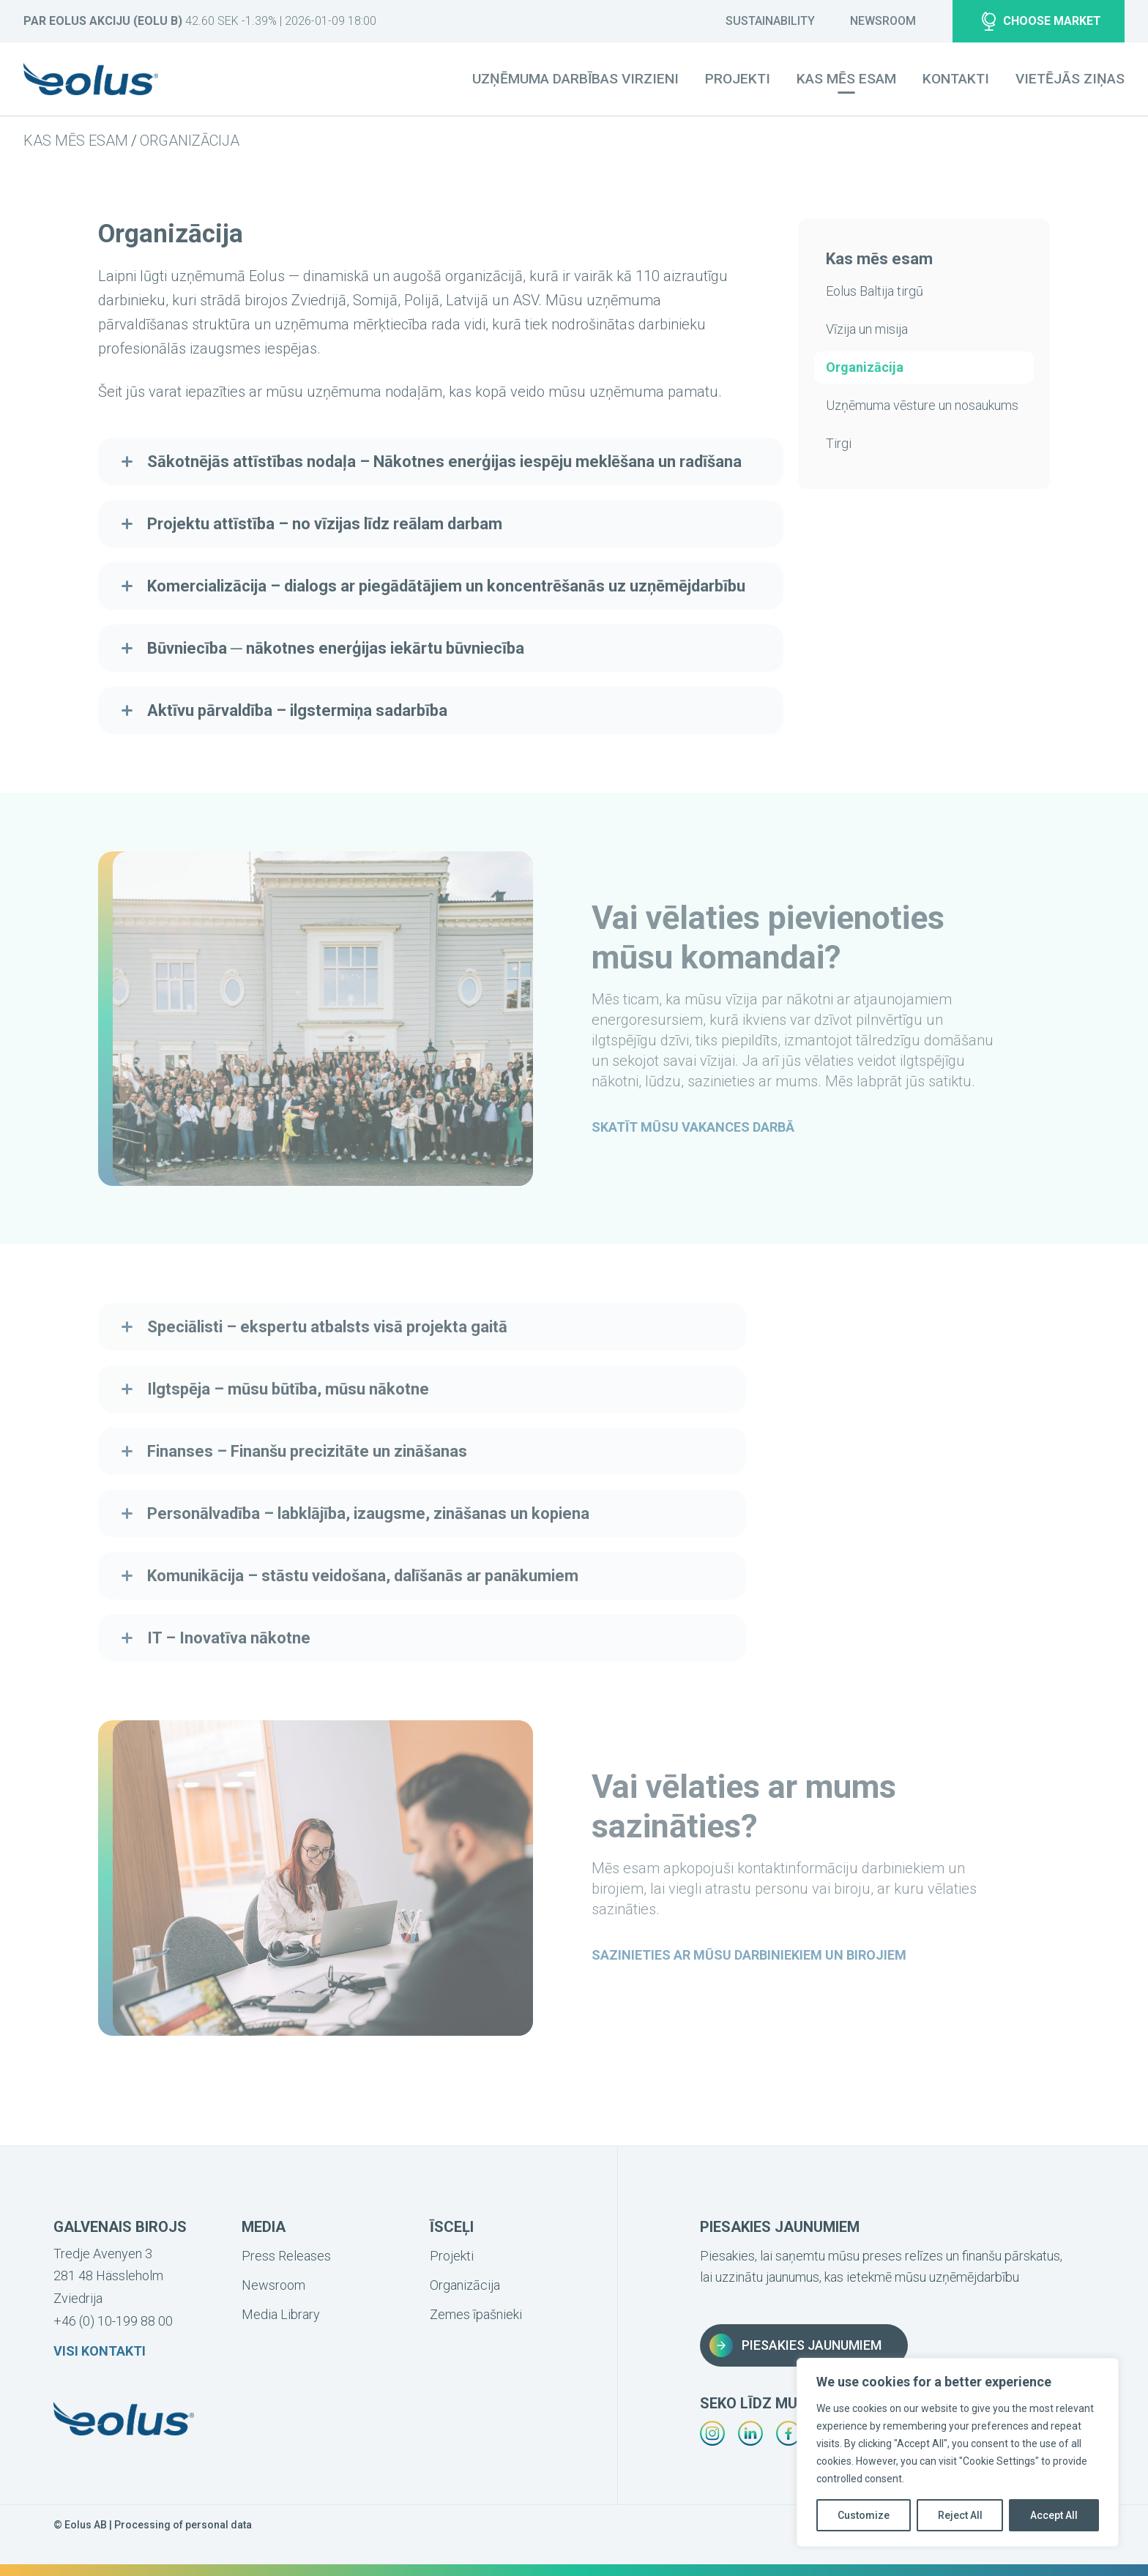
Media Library (281, 2314)
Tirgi (838, 443)
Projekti (737, 78)
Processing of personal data (183, 2525)
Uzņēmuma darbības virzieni (575, 78)
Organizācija (189, 140)
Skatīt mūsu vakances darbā (693, 1127)
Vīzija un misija (867, 329)
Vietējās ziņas (1070, 78)
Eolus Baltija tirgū (874, 291)
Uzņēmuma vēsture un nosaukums (922, 405)
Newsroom (883, 21)
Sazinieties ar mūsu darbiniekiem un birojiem (749, 1955)
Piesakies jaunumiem (795, 2345)
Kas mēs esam (75, 140)
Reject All (960, 2515)
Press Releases (286, 2255)
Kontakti (955, 78)
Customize (864, 2515)
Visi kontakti (99, 2351)
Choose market (1041, 21)
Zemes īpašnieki (476, 2314)
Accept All (1054, 2515)
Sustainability (770, 21)
